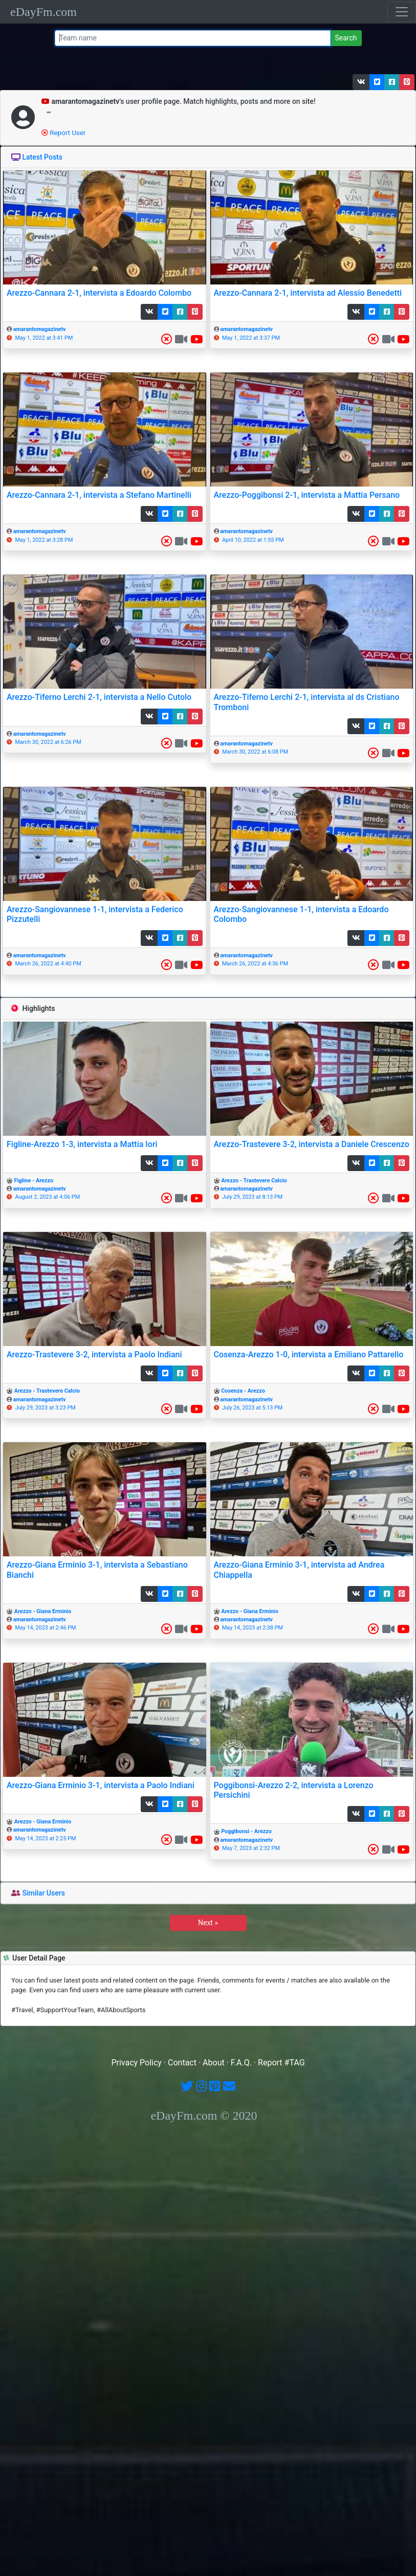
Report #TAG (281, 2062)
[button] (361, 82)
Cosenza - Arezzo (243, 1391)
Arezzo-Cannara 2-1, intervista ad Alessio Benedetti (308, 293)
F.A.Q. (241, 2062)
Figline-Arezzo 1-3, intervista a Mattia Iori (82, 1144)
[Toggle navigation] (401, 12)
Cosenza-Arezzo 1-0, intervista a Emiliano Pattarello (309, 1354)
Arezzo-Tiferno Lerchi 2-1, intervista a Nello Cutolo (99, 697)
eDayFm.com (43, 11)
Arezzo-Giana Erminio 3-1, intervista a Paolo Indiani (100, 1785)
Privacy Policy (136, 2062)
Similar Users (43, 1893)
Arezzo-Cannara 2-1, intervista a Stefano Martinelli (99, 495)
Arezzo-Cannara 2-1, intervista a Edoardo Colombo (99, 293)
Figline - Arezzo (33, 1180)
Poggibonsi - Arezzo (246, 1831)
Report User (63, 133)
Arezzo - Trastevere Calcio (254, 1180)
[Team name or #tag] (193, 38)
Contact (182, 2062)
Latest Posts (42, 157)
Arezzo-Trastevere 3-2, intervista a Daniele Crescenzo (311, 1144)
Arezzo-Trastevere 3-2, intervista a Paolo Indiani (94, 1354)
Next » (208, 1923)
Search (346, 38)
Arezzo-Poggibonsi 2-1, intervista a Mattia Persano (307, 495)
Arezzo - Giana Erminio (43, 1611)
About (214, 2062)
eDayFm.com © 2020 (203, 2115)
